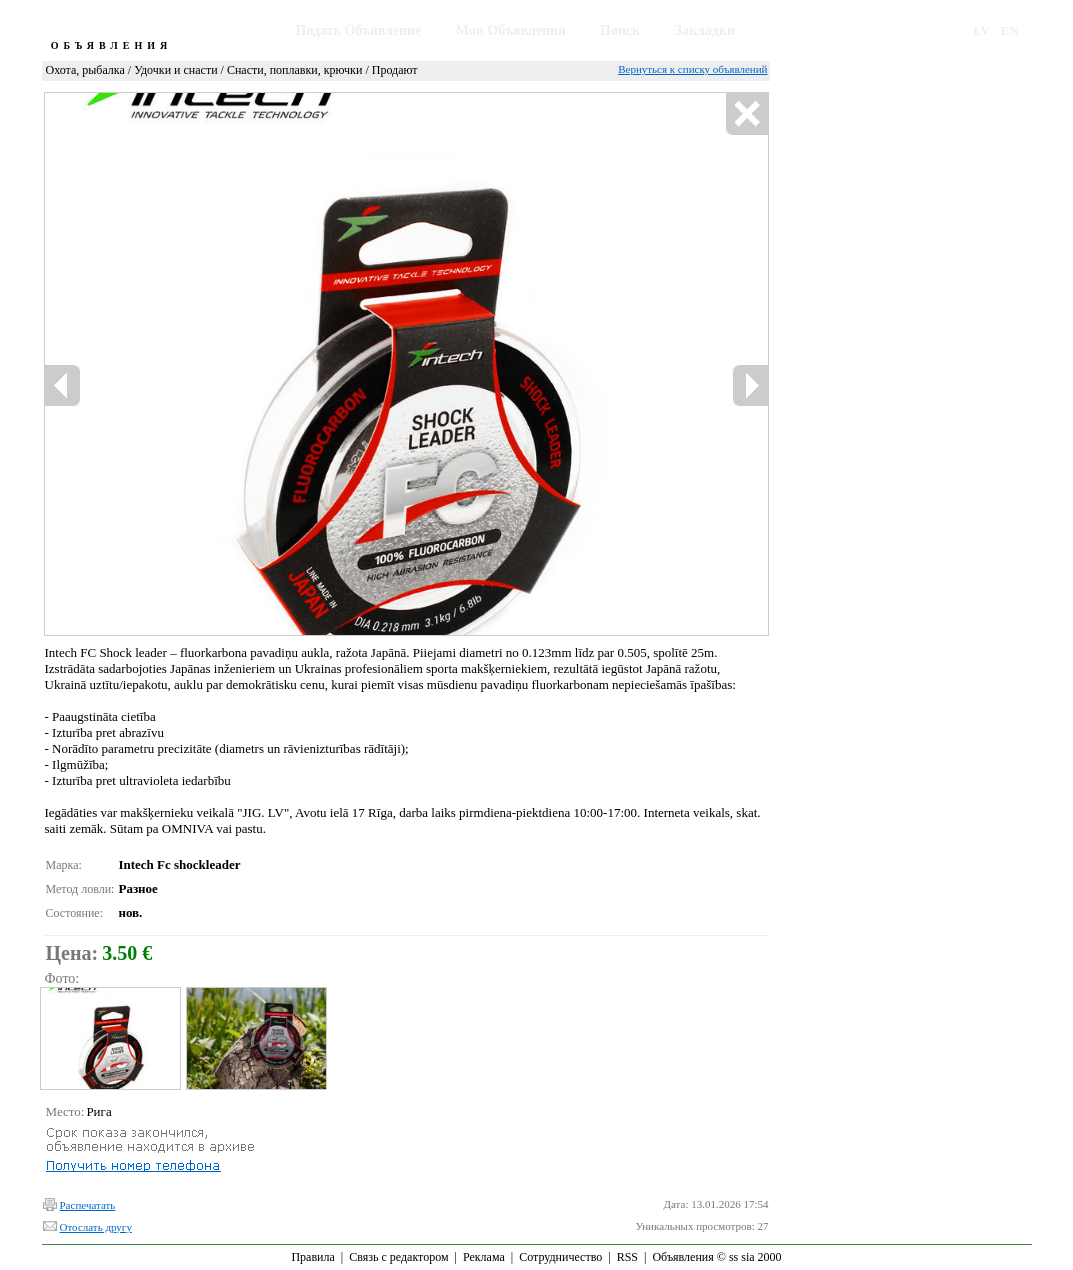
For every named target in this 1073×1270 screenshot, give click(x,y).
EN (1010, 30)
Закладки (705, 30)
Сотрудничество (560, 1257)
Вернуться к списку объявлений (692, 69)
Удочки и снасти (175, 70)
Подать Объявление (359, 30)
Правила (312, 1257)
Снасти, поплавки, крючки (294, 70)
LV (981, 30)
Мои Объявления (511, 30)
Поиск (620, 30)
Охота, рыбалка (85, 70)
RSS (627, 1257)
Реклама (484, 1257)
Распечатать (88, 1205)
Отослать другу (96, 1227)
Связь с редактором (398, 1257)
